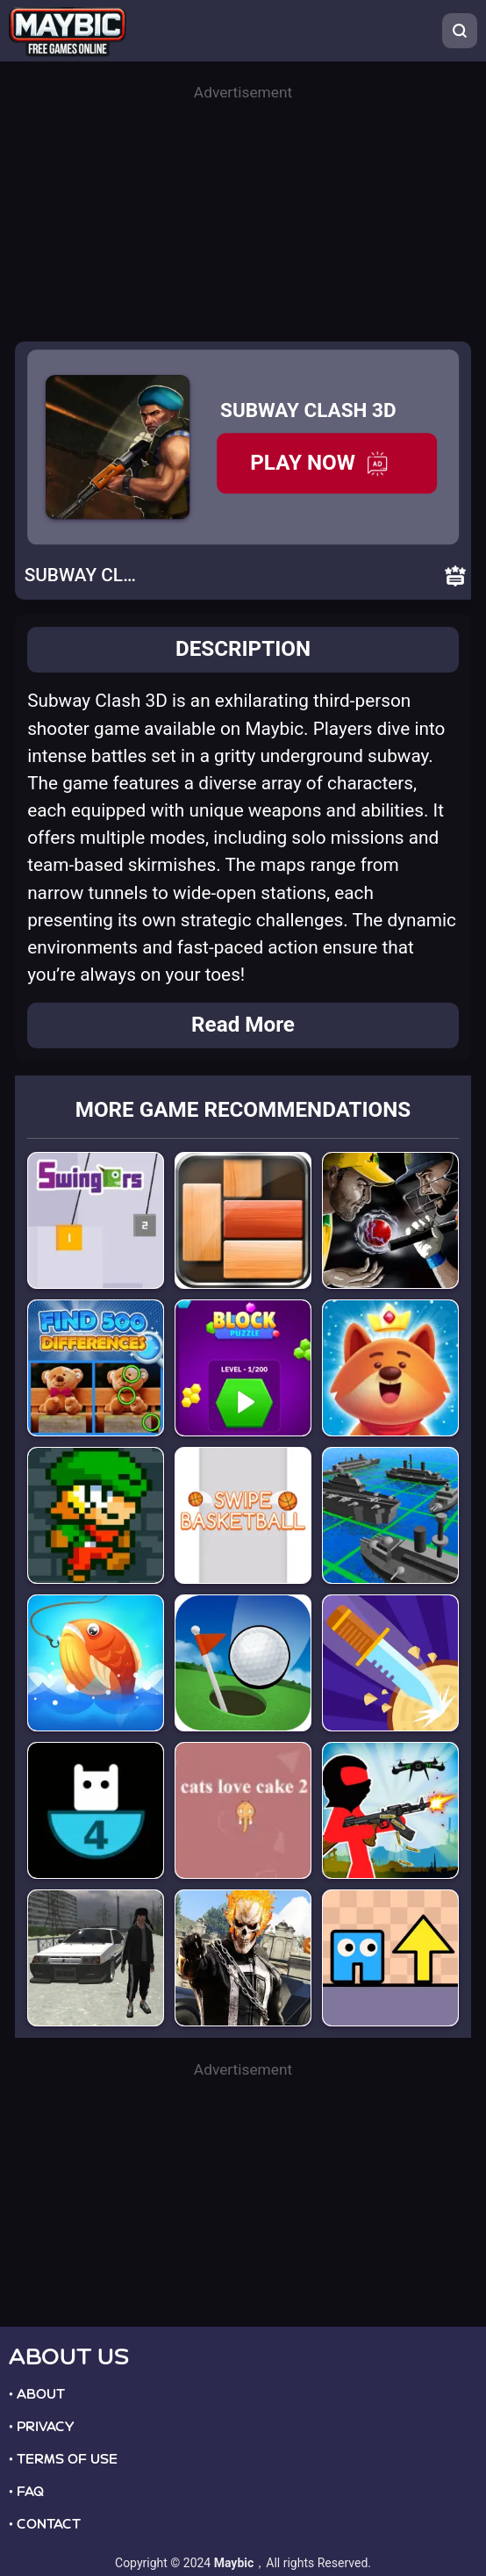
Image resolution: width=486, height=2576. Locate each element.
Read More (243, 1024)
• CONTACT (45, 2524)
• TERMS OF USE (63, 2459)
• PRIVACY (41, 2427)
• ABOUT (37, 2394)
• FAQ (26, 2492)
